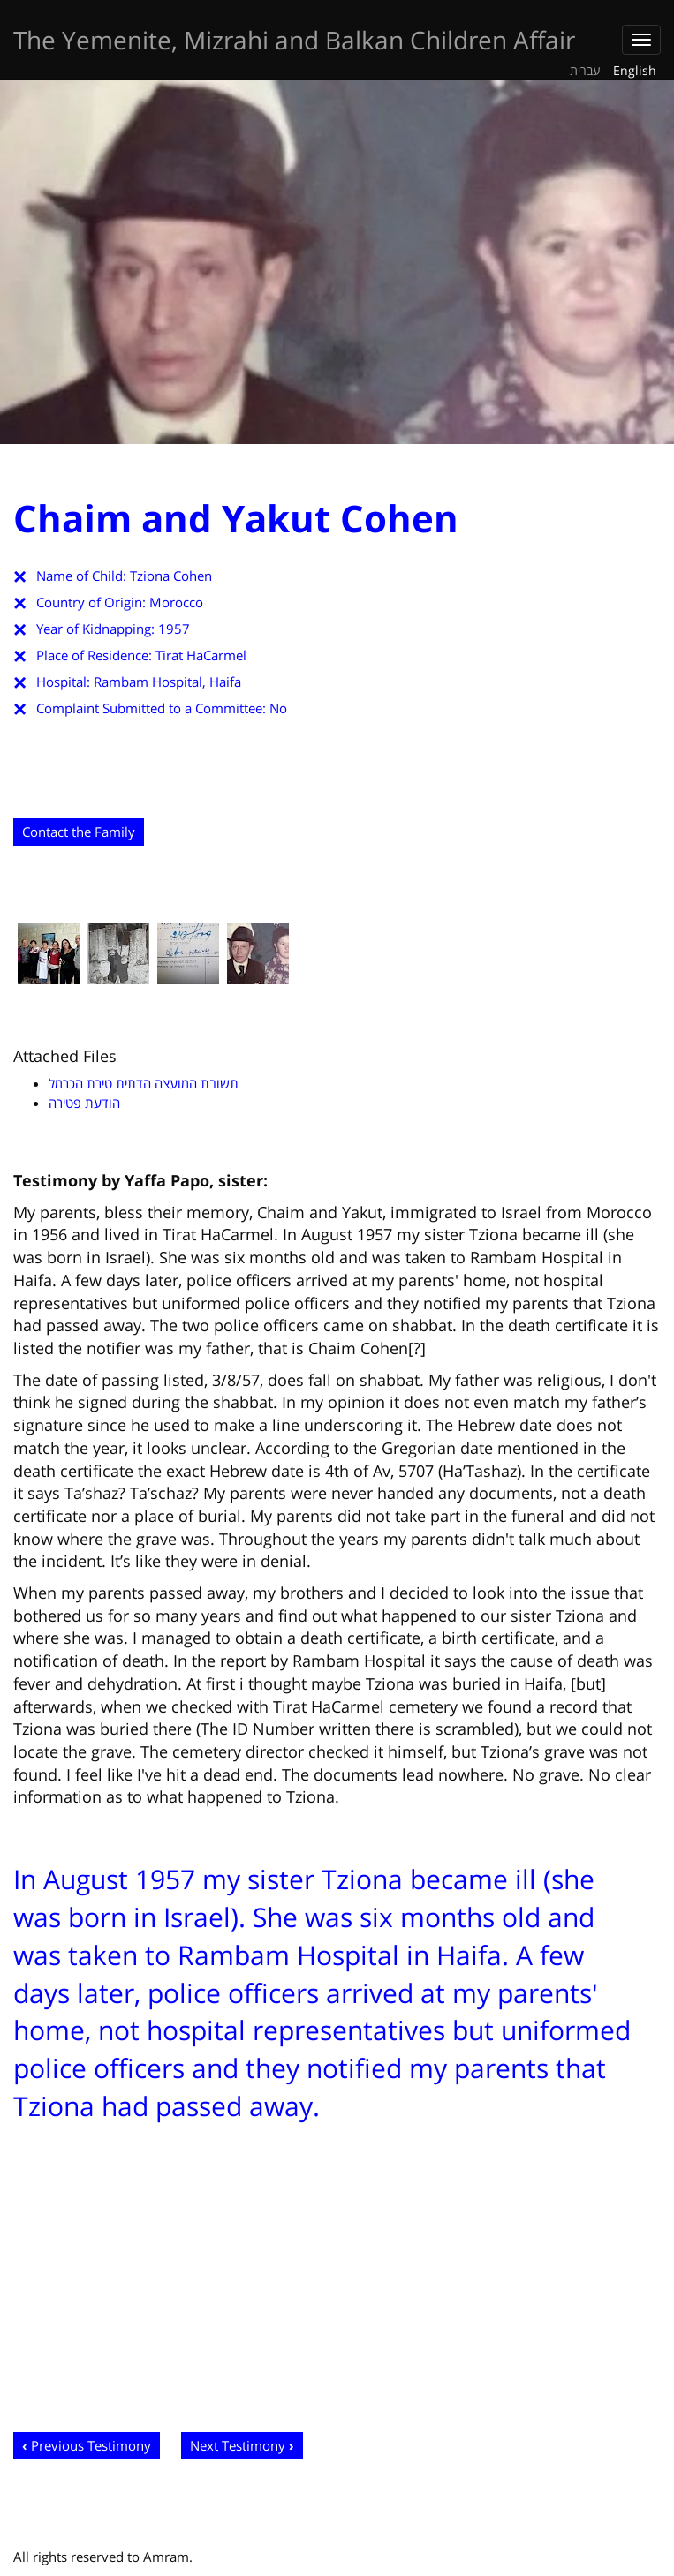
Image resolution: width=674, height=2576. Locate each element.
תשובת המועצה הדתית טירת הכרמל (144, 1083)
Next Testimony (237, 2445)
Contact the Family (78, 831)
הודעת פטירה (84, 1102)
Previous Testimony (91, 2445)
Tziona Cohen (171, 575)
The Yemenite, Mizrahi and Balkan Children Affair (294, 39)
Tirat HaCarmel (200, 655)
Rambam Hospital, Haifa (167, 681)
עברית (585, 70)
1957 (174, 628)
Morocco (176, 602)
